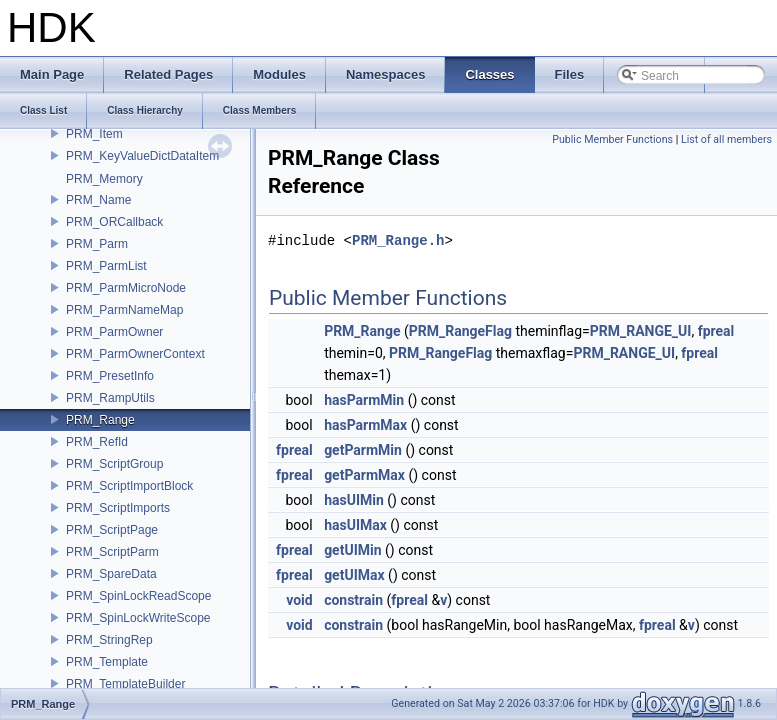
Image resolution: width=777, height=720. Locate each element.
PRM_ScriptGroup (114, 464)
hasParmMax (365, 425)
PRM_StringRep (109, 640)
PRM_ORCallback (114, 222)
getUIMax (354, 575)
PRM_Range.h (398, 240)
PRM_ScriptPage (112, 530)
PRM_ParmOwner (114, 332)
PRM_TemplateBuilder (125, 684)
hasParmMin (364, 400)
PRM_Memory (104, 179)
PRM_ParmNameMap (124, 310)
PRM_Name (98, 200)
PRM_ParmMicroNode (126, 288)
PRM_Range (100, 420)
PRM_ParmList (106, 266)
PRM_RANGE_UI (641, 331)
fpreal (716, 331)
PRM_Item (94, 134)
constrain (353, 600)
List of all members (726, 139)
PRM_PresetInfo (110, 376)
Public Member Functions (612, 139)
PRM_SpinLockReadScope (138, 596)
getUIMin (352, 550)
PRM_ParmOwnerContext (135, 354)
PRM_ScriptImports (118, 508)
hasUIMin (354, 500)
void (299, 600)
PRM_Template (107, 662)
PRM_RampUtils (110, 398)
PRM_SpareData (111, 574)
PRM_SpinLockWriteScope (138, 618)
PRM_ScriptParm (112, 552)
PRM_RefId (97, 442)
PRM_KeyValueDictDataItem (142, 156)
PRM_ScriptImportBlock (129, 486)
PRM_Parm (97, 244)
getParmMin (363, 450)
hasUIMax (355, 525)
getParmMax (364, 475)
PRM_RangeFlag (460, 331)
